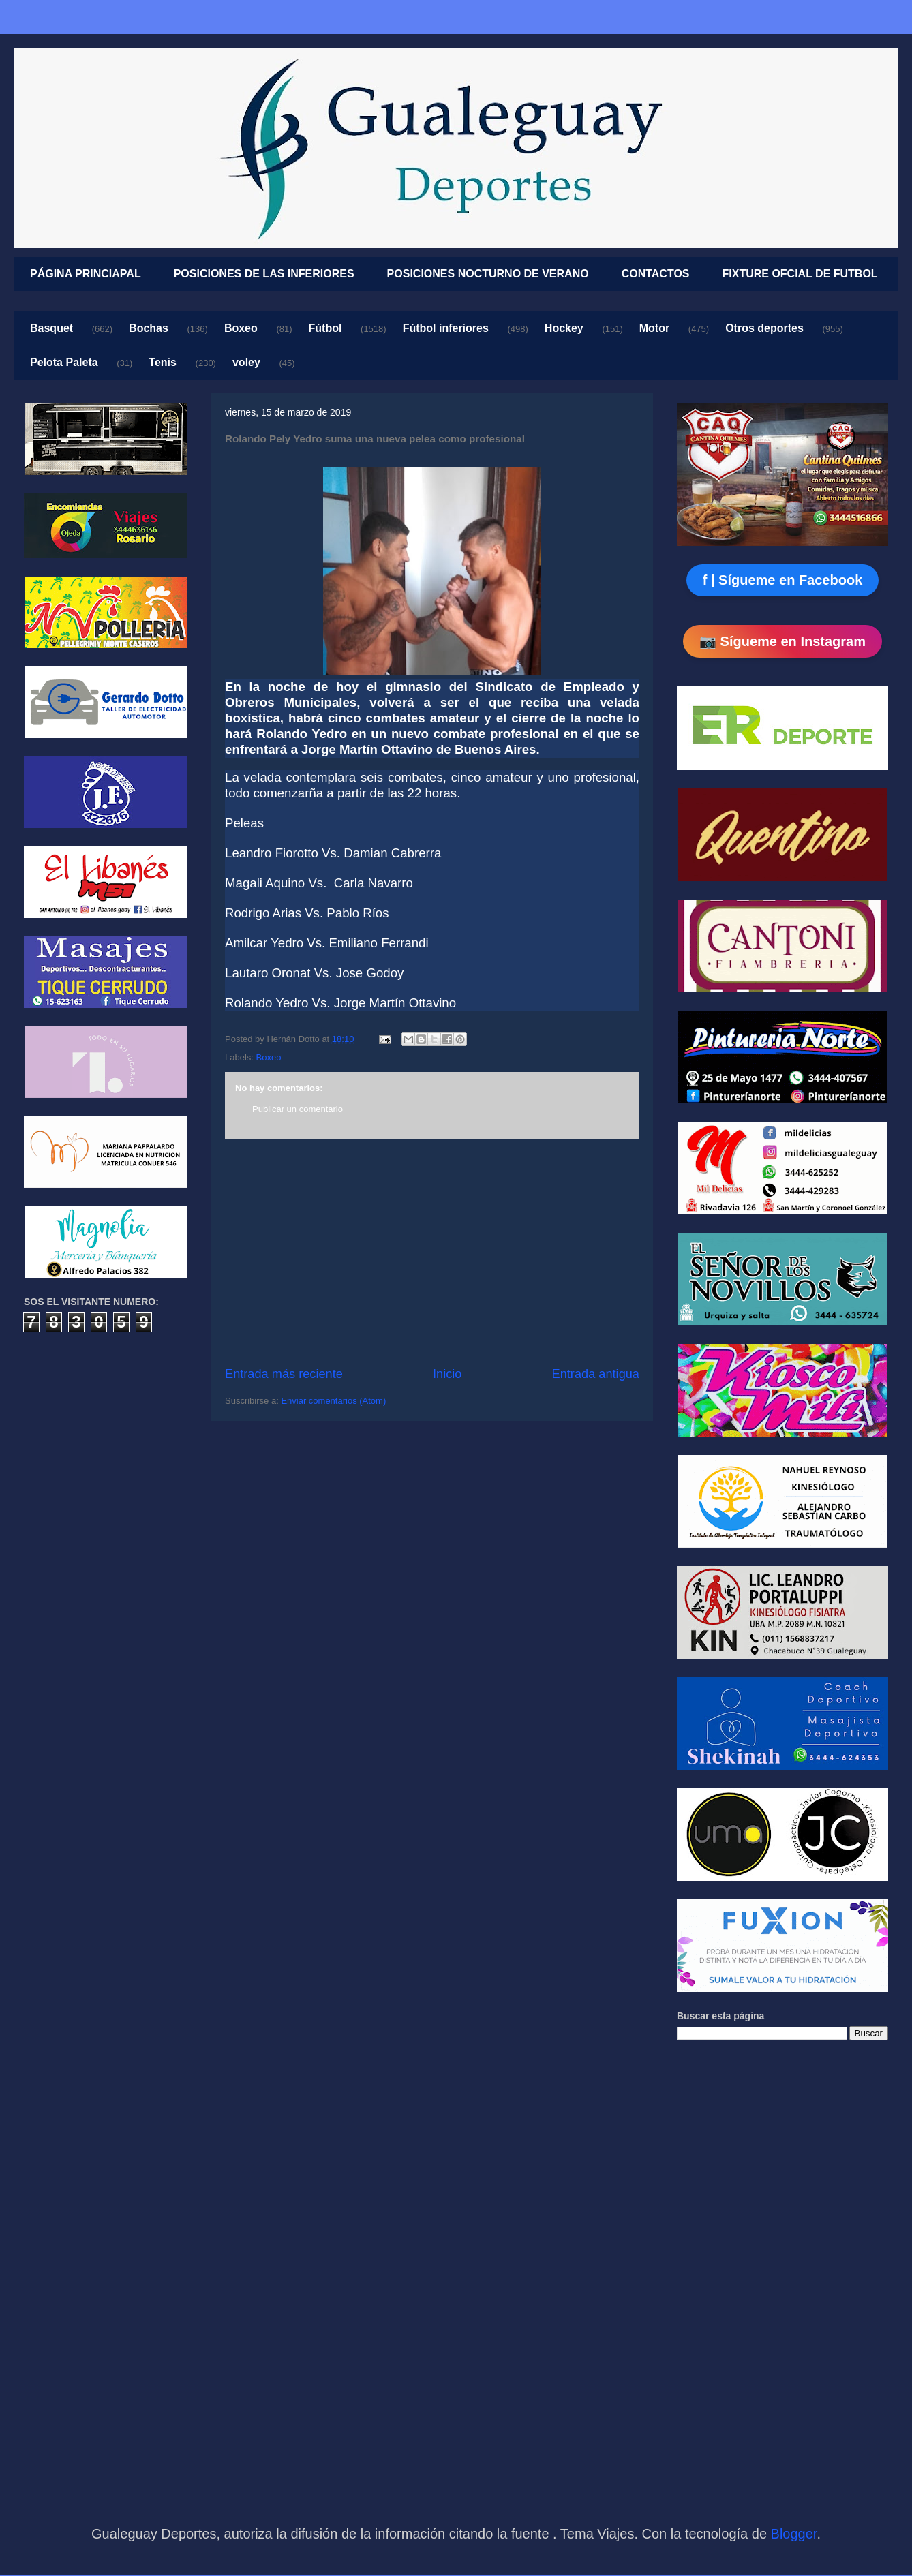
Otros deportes (764, 328)
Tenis (163, 362)
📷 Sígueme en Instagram (782, 641)
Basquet (51, 328)
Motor (654, 328)
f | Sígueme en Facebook (783, 579)
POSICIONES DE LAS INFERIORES (264, 273)
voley (246, 362)
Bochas (148, 328)
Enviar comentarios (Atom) (333, 1401)
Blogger (794, 2533)
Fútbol (325, 328)
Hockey (564, 328)
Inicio (447, 1374)
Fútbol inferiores (446, 328)
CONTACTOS (656, 273)
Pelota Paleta (64, 362)
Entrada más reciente (284, 1374)
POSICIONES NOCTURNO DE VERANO (488, 273)
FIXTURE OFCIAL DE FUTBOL (800, 273)
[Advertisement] (432, 1252)
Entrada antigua (595, 1374)
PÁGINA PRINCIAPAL (85, 273)
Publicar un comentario (297, 1109)
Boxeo (241, 328)
